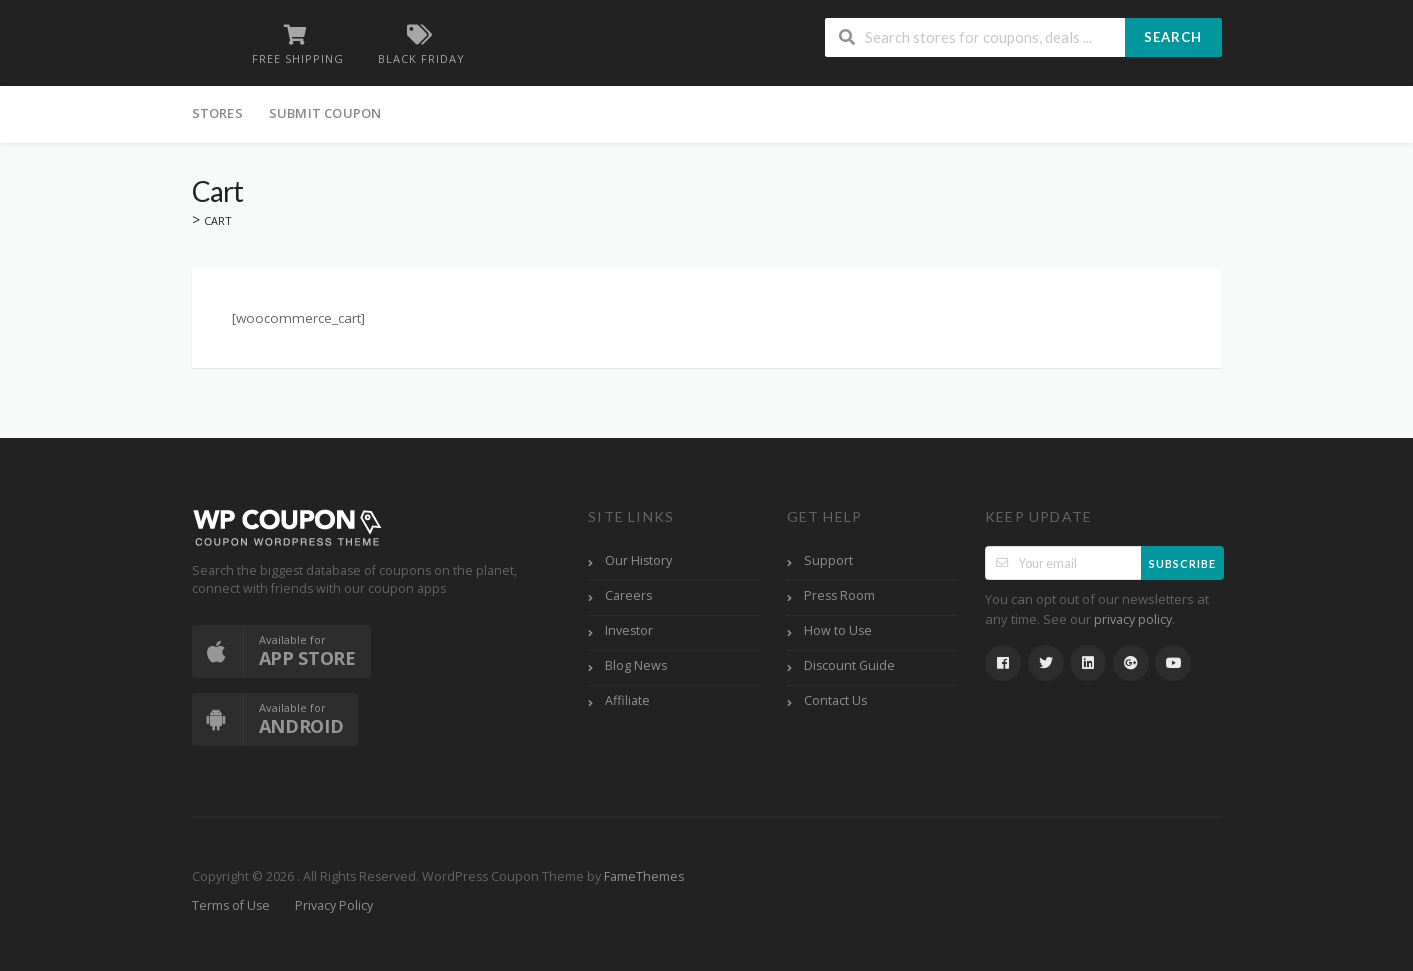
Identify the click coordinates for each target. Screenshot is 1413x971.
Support (828, 560)
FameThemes (644, 876)
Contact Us (835, 700)
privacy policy (1133, 619)
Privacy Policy (334, 905)
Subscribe (1182, 563)
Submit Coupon (325, 113)
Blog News (636, 665)
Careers (628, 595)
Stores (217, 113)
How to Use (838, 630)
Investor (629, 630)
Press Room (839, 595)
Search (1173, 37)
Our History (638, 560)
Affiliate (627, 700)
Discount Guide (849, 665)
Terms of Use (231, 905)
